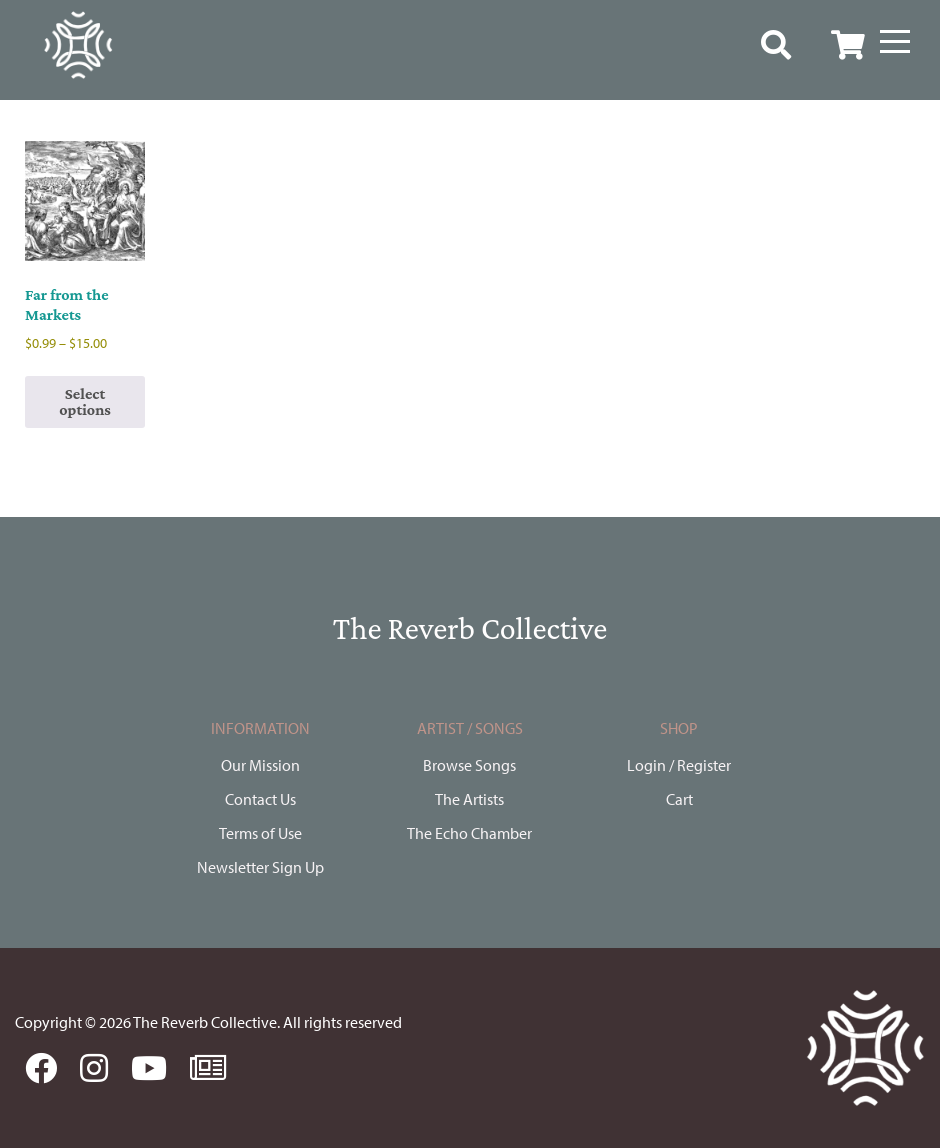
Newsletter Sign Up (260, 867)
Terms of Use (260, 833)
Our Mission (260, 765)
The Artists (469, 799)
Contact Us (260, 799)
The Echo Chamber (469, 833)
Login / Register (679, 765)
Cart (679, 799)
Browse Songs (469, 765)
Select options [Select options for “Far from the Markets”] (85, 401)
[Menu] (895, 42)
